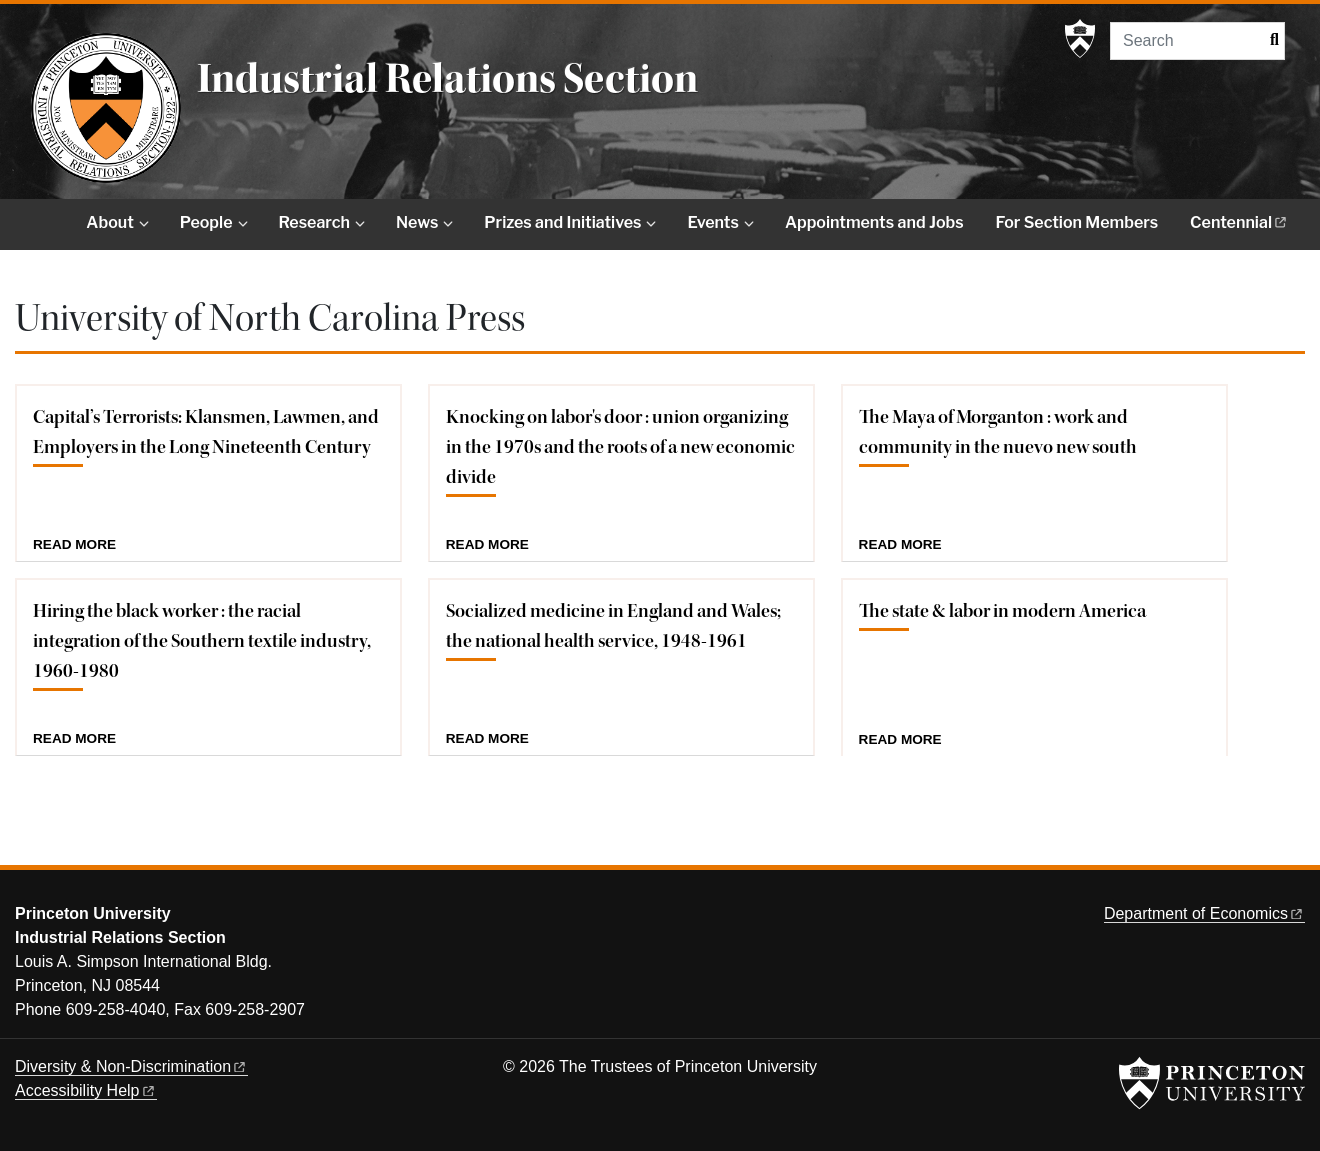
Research (314, 222)
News (417, 222)
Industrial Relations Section (447, 79)
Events (712, 222)
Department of (1204, 913)
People (206, 222)
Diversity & (131, 1066)
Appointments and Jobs (874, 222)
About (109, 222)
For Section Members (1077, 222)
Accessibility (86, 1090)
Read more (74, 545)
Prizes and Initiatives (562, 222)
